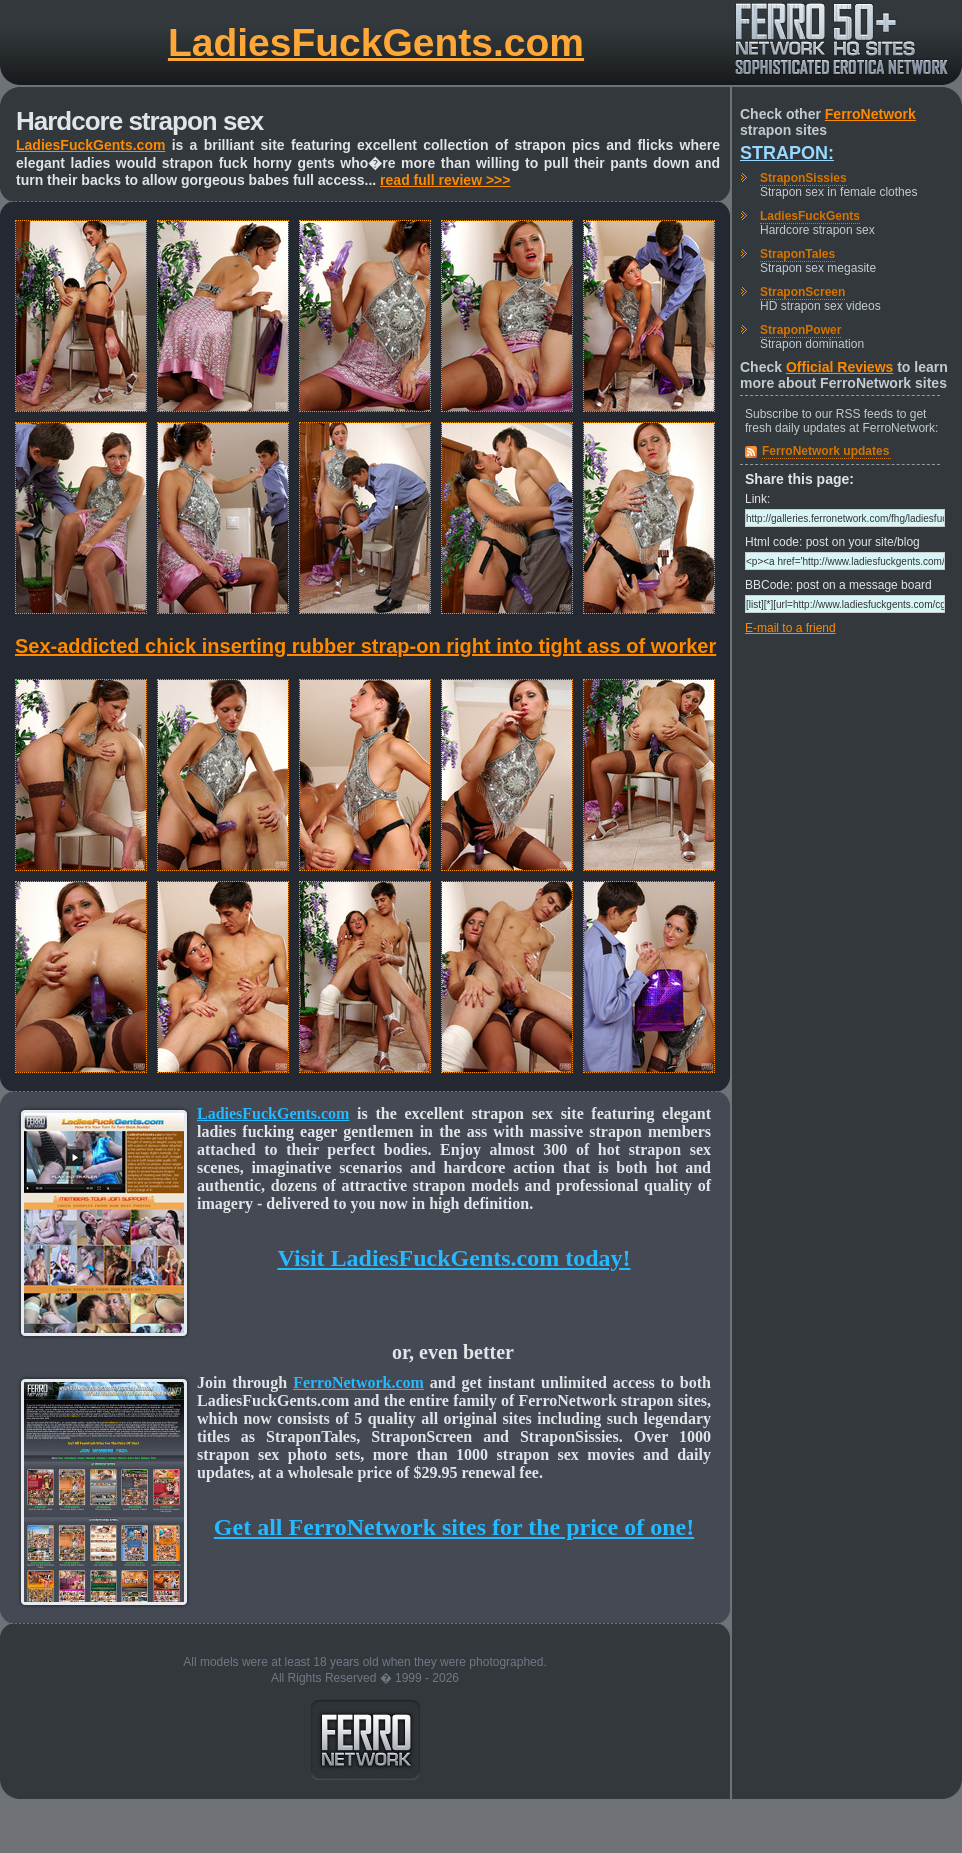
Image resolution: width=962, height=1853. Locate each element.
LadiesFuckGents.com (376, 42)
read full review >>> (445, 180)
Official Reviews (839, 367)
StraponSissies (803, 178)
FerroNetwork (870, 114)
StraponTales (797, 254)
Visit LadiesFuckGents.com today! (453, 1258)
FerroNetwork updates (825, 451)
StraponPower (800, 330)
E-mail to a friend (790, 628)
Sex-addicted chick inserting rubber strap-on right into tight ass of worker (365, 646)
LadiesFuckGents (810, 216)
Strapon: (787, 153)
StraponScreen (802, 292)
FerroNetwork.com (358, 1382)
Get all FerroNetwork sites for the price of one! (454, 1527)
